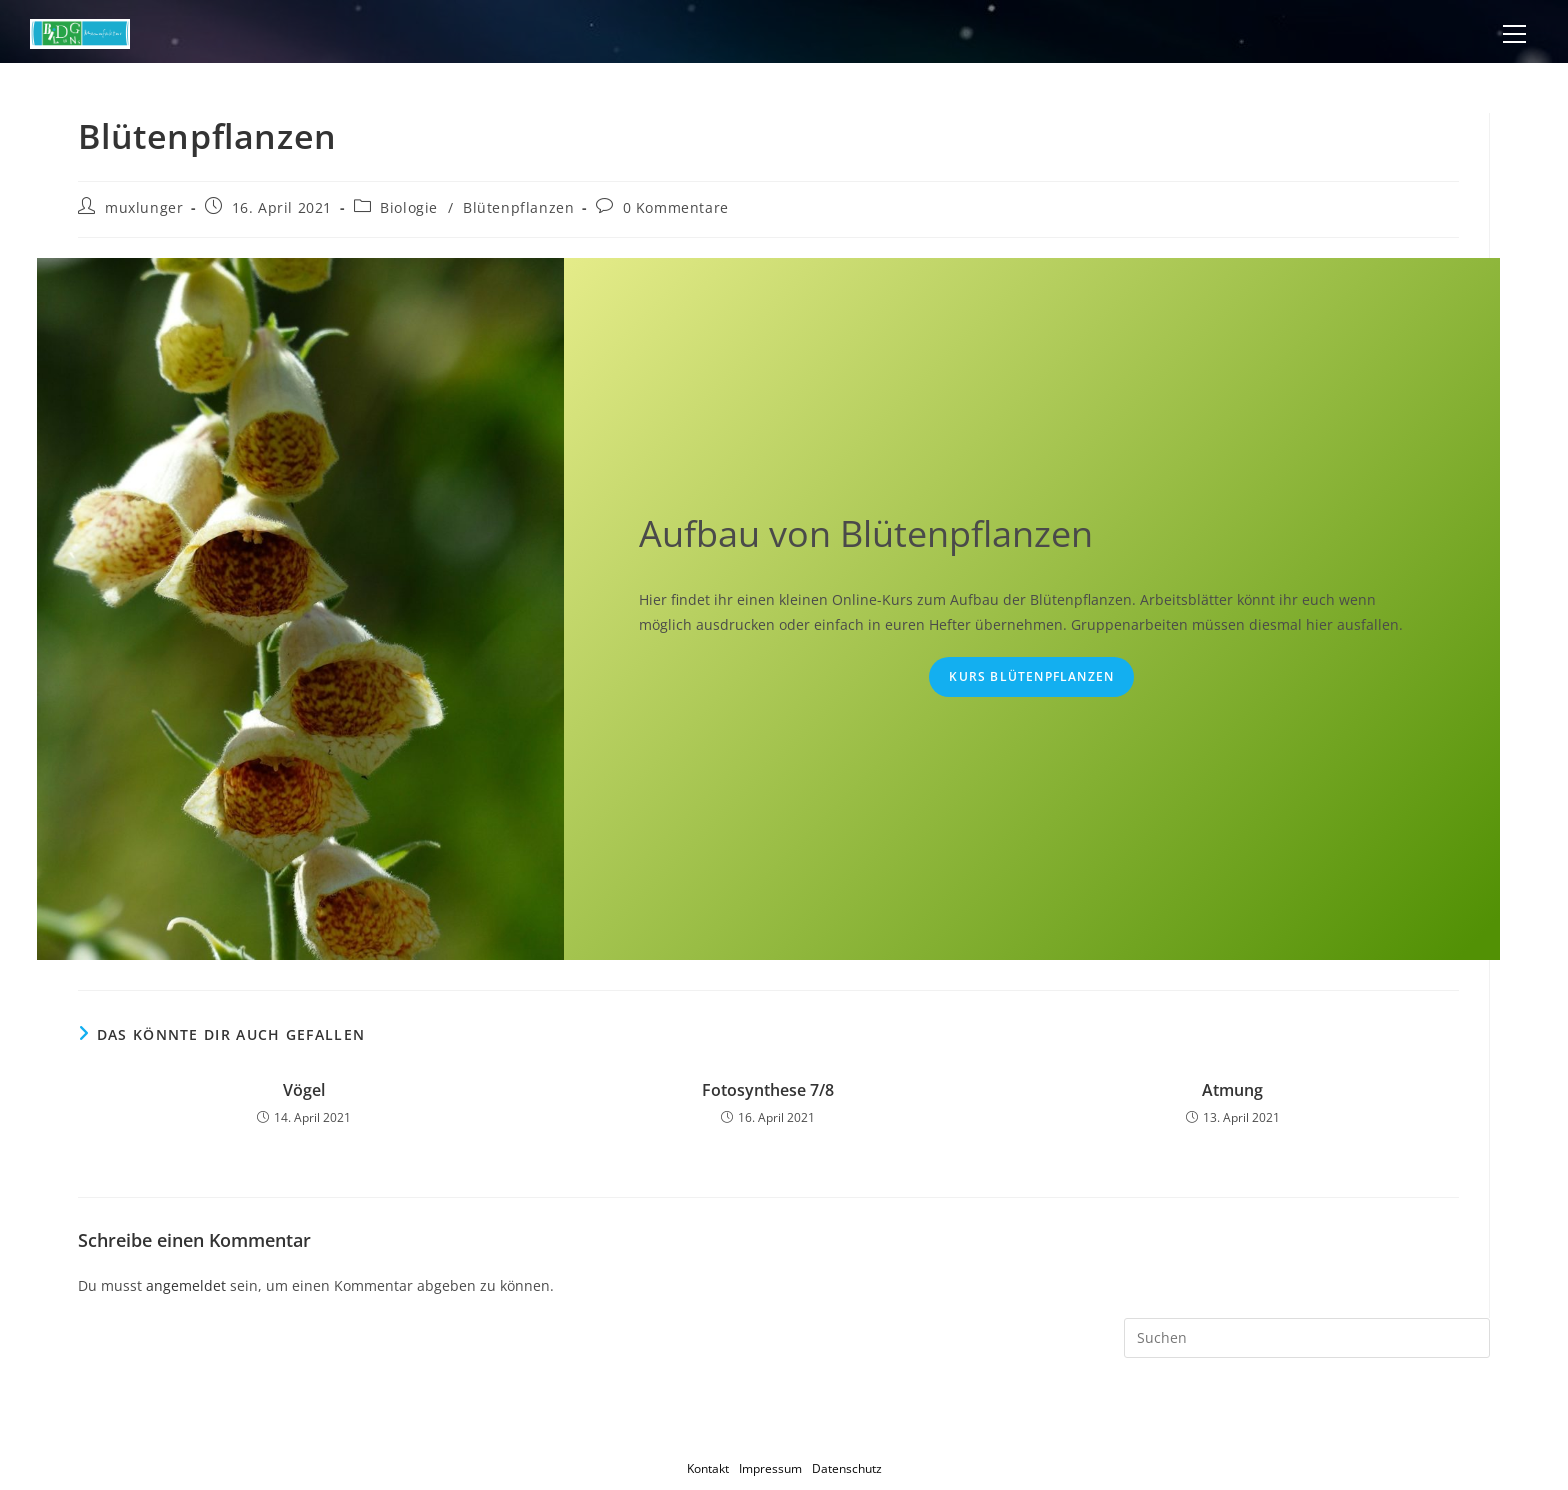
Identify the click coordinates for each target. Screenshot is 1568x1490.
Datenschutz (847, 1468)
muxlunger (144, 207)
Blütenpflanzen (518, 207)
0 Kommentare (676, 207)
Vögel (304, 1090)
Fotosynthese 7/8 (768, 1090)
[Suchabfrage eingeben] (1306, 1338)
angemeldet (186, 1285)
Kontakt (708, 1468)
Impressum (770, 1468)
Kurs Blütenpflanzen (1031, 676)
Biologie (409, 207)
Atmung (1232, 1090)
